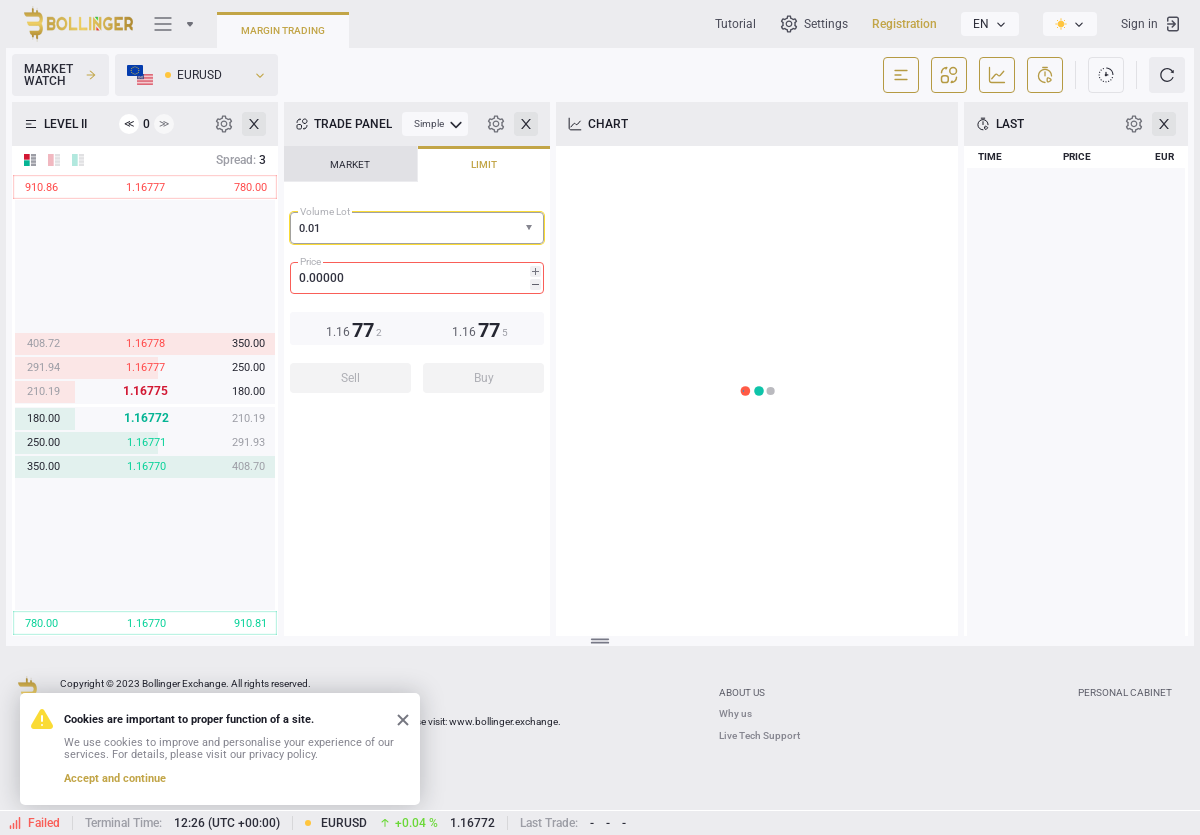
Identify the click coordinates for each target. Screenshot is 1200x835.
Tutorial (735, 24)
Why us (735, 713)
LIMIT (484, 164)
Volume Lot (325, 211)
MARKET (350, 164)
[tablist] (417, 275)
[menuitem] (435, 124)
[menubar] (435, 124)
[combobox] (417, 228)
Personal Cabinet (1125, 692)
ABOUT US (742, 692)
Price (310, 261)
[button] (531, 228)
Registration (904, 24)
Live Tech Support (759, 735)
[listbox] (990, 24)
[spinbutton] (417, 278)
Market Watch (60, 75)
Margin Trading (283, 30)
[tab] (350, 164)
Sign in (1151, 24)
